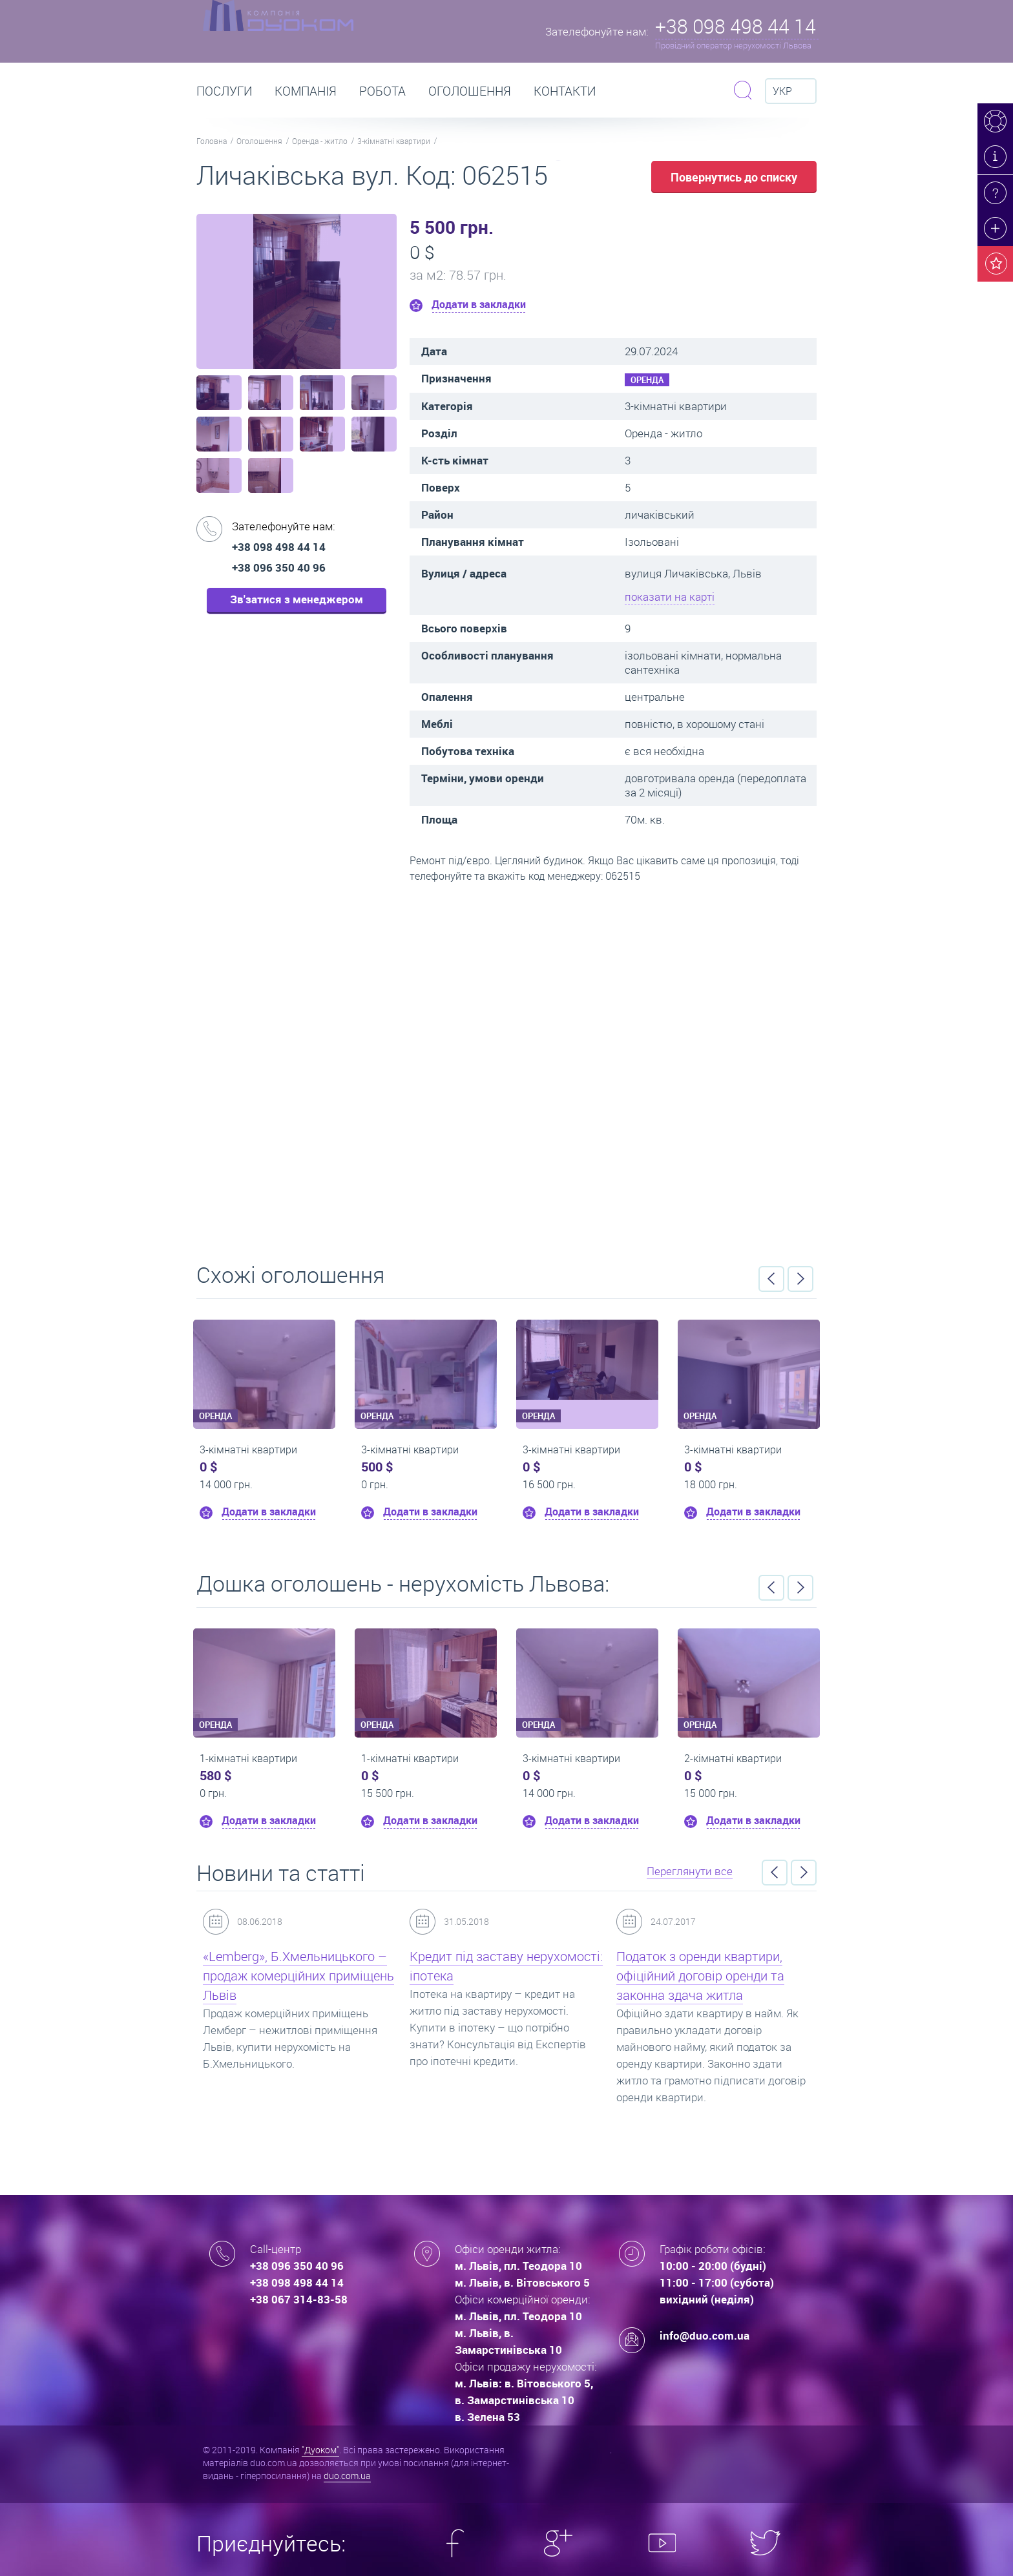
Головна (211, 141)
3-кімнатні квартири (393, 141)
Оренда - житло (320, 141)
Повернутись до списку (734, 177)
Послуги (224, 91)
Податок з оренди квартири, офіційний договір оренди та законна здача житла (700, 1976)
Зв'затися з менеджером (296, 599)
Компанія (306, 91)
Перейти (506, 1068)
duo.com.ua (347, 2475)
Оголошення (469, 91)
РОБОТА (382, 91)
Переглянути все (690, 1871)
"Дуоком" (320, 2450)
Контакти (565, 91)
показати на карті (670, 596)
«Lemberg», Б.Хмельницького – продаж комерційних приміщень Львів (298, 1976)
